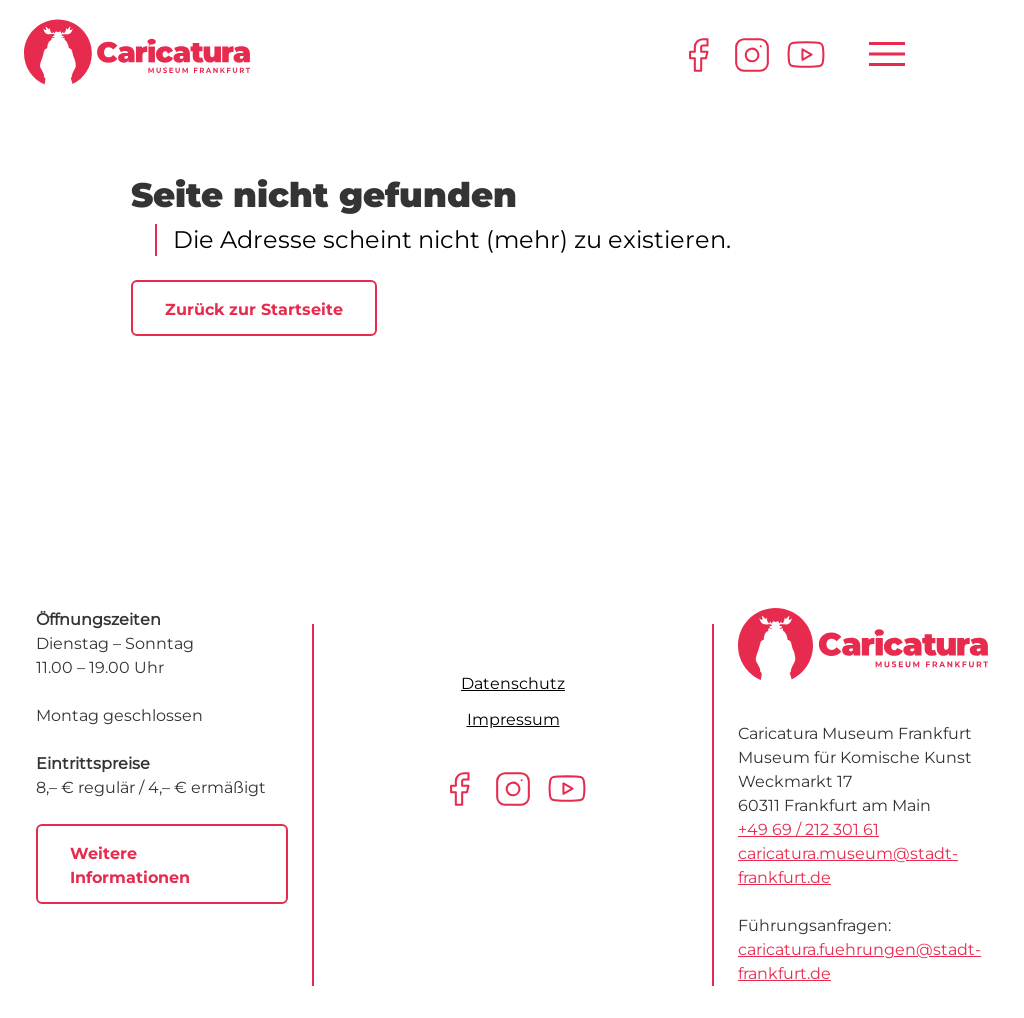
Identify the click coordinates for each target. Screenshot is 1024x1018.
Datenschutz (513, 683)
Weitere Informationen (130, 865)
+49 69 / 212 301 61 (808, 829)
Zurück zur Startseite (254, 309)
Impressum (513, 719)
